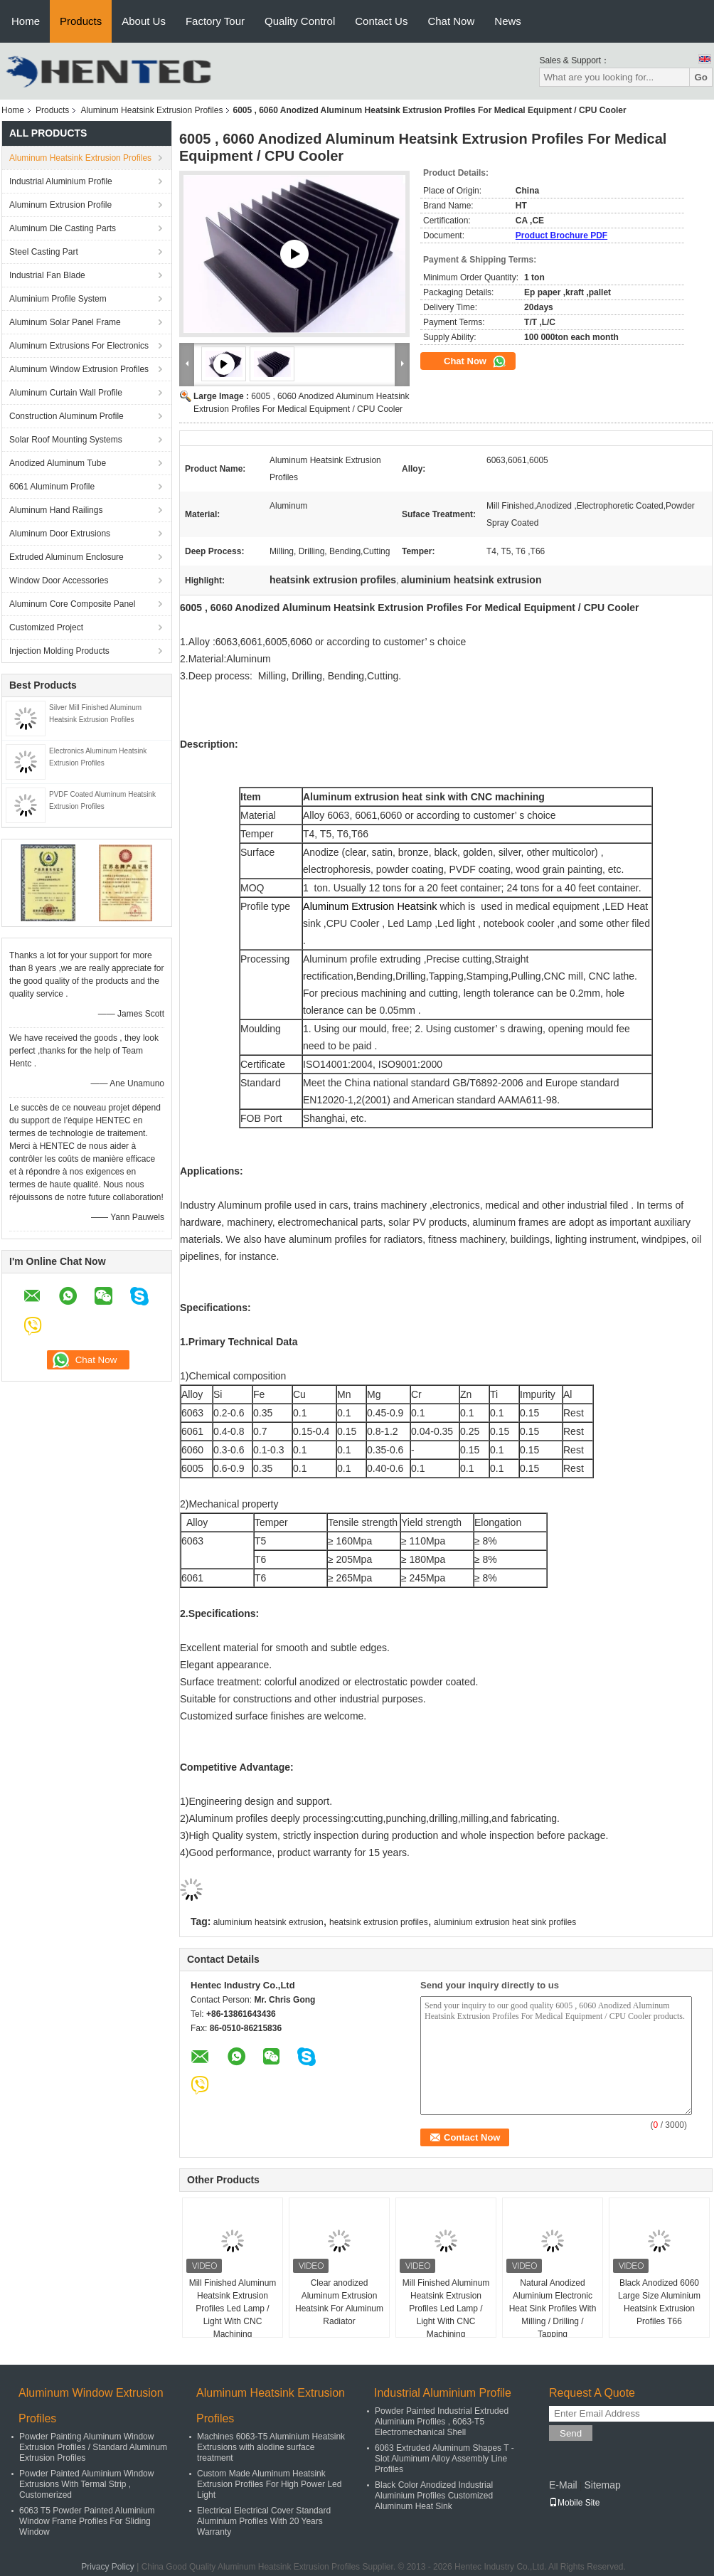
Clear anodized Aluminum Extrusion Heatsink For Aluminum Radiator (339, 2302)
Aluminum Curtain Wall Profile (65, 393)
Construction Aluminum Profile (66, 416)
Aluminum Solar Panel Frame (65, 322)
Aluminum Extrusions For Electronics (79, 346)
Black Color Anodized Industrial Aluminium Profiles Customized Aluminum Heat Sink (434, 2495)
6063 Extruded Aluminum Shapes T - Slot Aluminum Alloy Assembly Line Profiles (444, 2458)
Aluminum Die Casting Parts (62, 228)
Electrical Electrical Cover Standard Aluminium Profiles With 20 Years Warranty (264, 2521)
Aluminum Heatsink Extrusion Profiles (151, 110)
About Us (144, 21)
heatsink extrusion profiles (378, 1922)
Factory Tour (215, 21)
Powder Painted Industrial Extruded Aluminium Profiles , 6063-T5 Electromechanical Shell (441, 2421)
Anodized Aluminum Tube (57, 463)
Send (571, 2433)
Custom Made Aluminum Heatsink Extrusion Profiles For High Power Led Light (269, 2484)
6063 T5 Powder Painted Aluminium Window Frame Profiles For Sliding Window (87, 2521)
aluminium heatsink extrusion (268, 1922)
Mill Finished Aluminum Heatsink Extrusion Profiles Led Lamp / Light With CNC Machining (233, 2308)
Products (81, 21)
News (507, 21)
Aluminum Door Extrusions (59, 534)
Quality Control (300, 21)
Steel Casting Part (43, 252)
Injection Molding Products (59, 651)
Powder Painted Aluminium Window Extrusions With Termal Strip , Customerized (86, 2484)
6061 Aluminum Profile (52, 487)
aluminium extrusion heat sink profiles (505, 1922)
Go (701, 77)
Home (25, 21)
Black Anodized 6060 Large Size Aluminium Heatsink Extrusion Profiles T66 (659, 2302)
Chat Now (450, 21)
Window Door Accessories (58, 580)
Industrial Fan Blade (47, 275)
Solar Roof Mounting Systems (65, 440)
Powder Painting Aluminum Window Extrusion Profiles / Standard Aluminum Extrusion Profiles (93, 2447)
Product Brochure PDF (561, 235)
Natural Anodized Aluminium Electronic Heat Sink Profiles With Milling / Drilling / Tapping (553, 2308)
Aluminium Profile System (58, 299)
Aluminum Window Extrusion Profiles (79, 369)
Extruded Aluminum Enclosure (66, 557)
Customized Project (46, 627)
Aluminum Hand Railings (55, 510)
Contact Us (381, 21)
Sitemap (602, 2485)
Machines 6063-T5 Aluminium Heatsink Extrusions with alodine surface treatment (271, 2447)
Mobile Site (574, 2503)
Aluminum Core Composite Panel (72, 604)
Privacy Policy (107, 2567)
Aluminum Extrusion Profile (60, 205)
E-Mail (563, 2485)
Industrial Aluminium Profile (60, 181)
